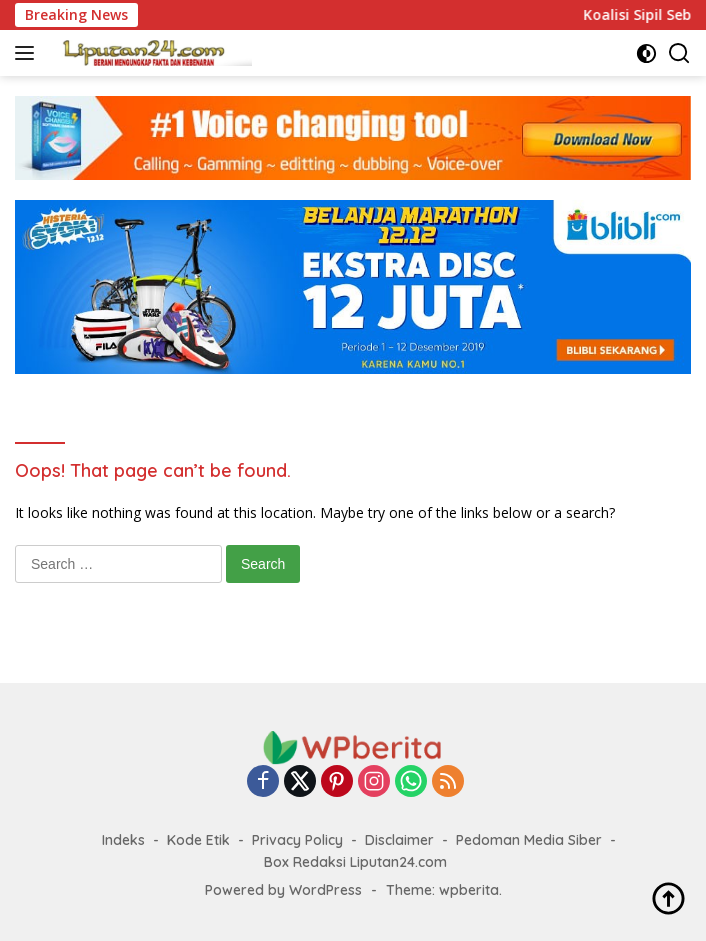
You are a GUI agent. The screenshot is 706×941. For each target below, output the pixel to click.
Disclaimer (399, 840)
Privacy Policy (297, 840)
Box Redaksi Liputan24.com (355, 862)
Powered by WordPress (283, 890)
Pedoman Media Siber (529, 840)
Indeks (123, 840)
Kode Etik (198, 840)
